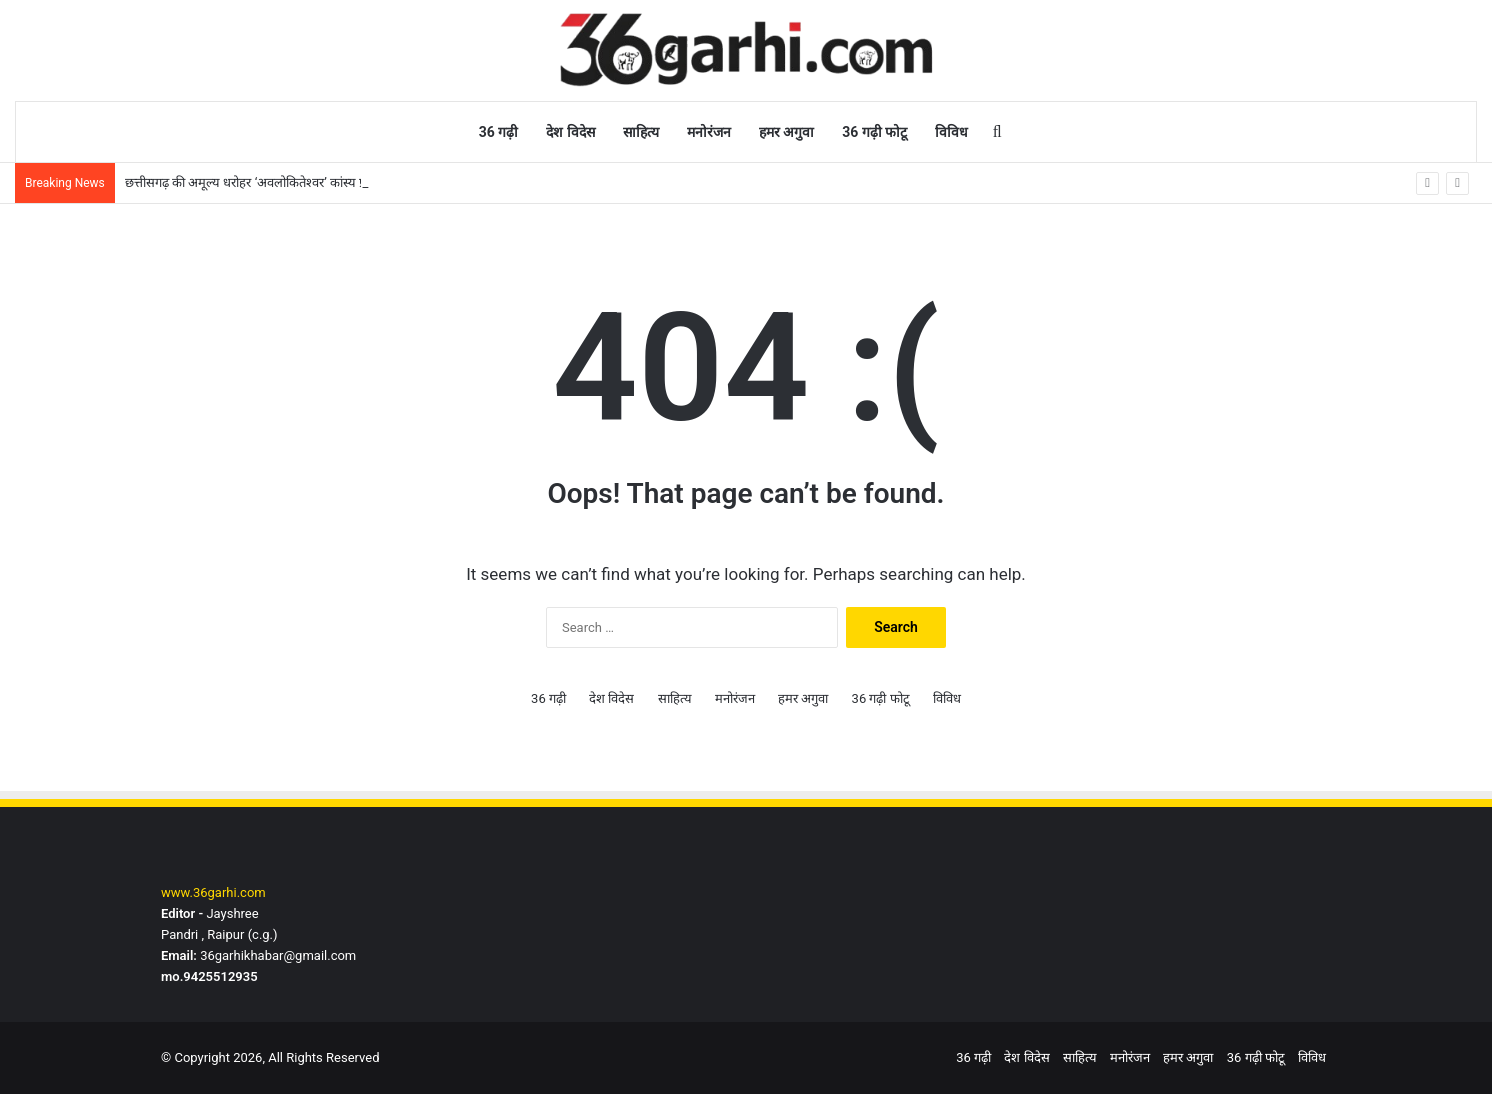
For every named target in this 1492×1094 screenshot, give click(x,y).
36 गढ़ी (499, 132)
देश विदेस (570, 132)
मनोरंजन (709, 132)
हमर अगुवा (786, 132)
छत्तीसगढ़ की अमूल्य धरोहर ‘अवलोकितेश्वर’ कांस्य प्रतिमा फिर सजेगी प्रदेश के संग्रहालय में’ (333, 182)
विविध (951, 132)
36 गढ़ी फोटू (874, 132)
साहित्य (641, 132)
